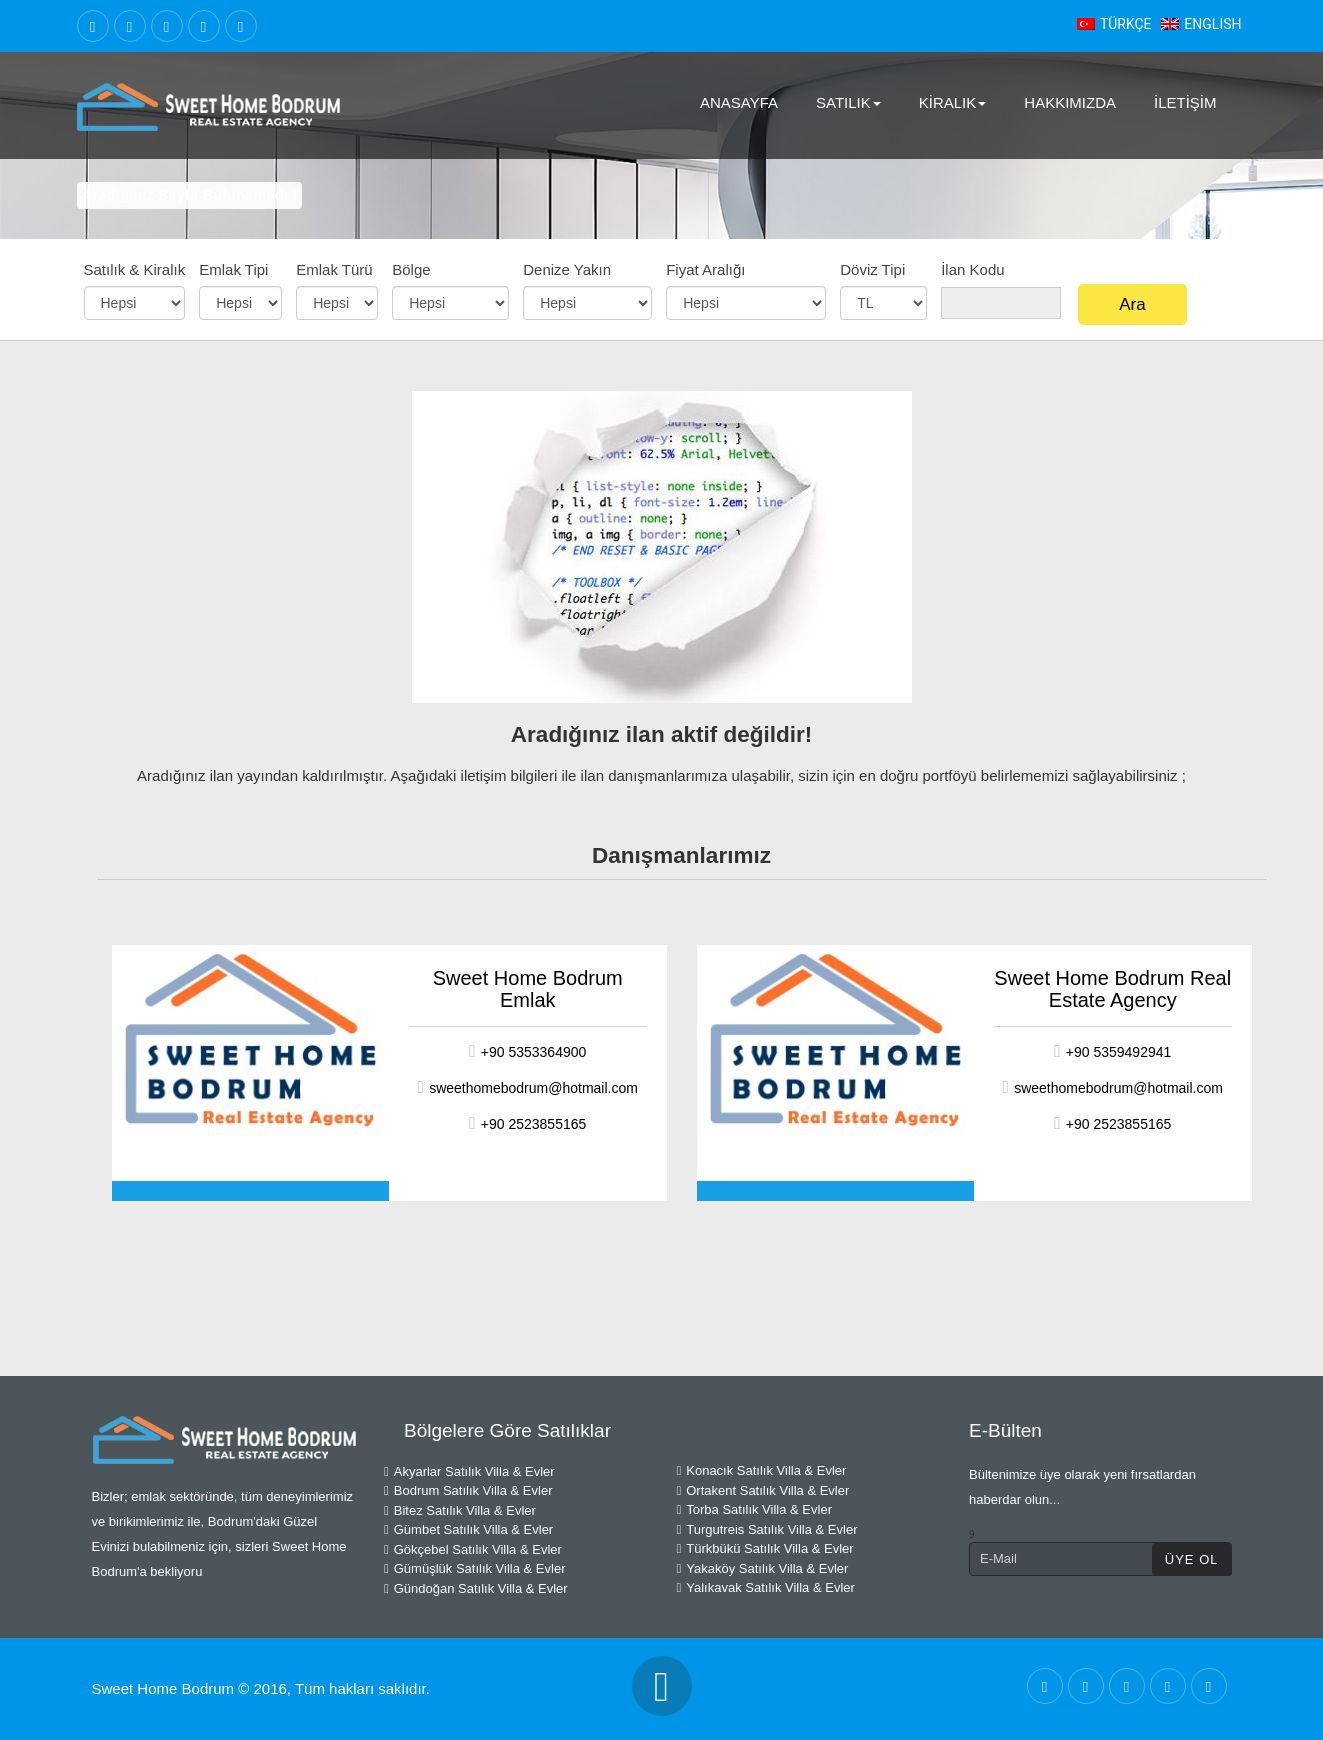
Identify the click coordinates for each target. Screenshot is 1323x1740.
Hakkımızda (1070, 102)
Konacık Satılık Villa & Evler (762, 1470)
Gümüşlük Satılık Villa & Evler (474, 1568)
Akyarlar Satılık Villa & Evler (469, 1471)
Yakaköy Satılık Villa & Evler (763, 1568)
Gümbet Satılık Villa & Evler (468, 1529)
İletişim (1185, 102)
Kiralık (953, 102)
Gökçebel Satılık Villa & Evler (473, 1549)
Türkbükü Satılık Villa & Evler (765, 1548)
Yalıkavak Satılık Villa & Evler (766, 1587)
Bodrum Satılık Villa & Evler (468, 1490)
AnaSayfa (739, 102)
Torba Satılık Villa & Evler (754, 1509)
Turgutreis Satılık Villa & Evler (767, 1529)
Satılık (848, 102)
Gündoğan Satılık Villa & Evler (476, 1588)
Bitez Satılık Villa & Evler (460, 1510)
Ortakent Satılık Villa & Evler (763, 1490)
